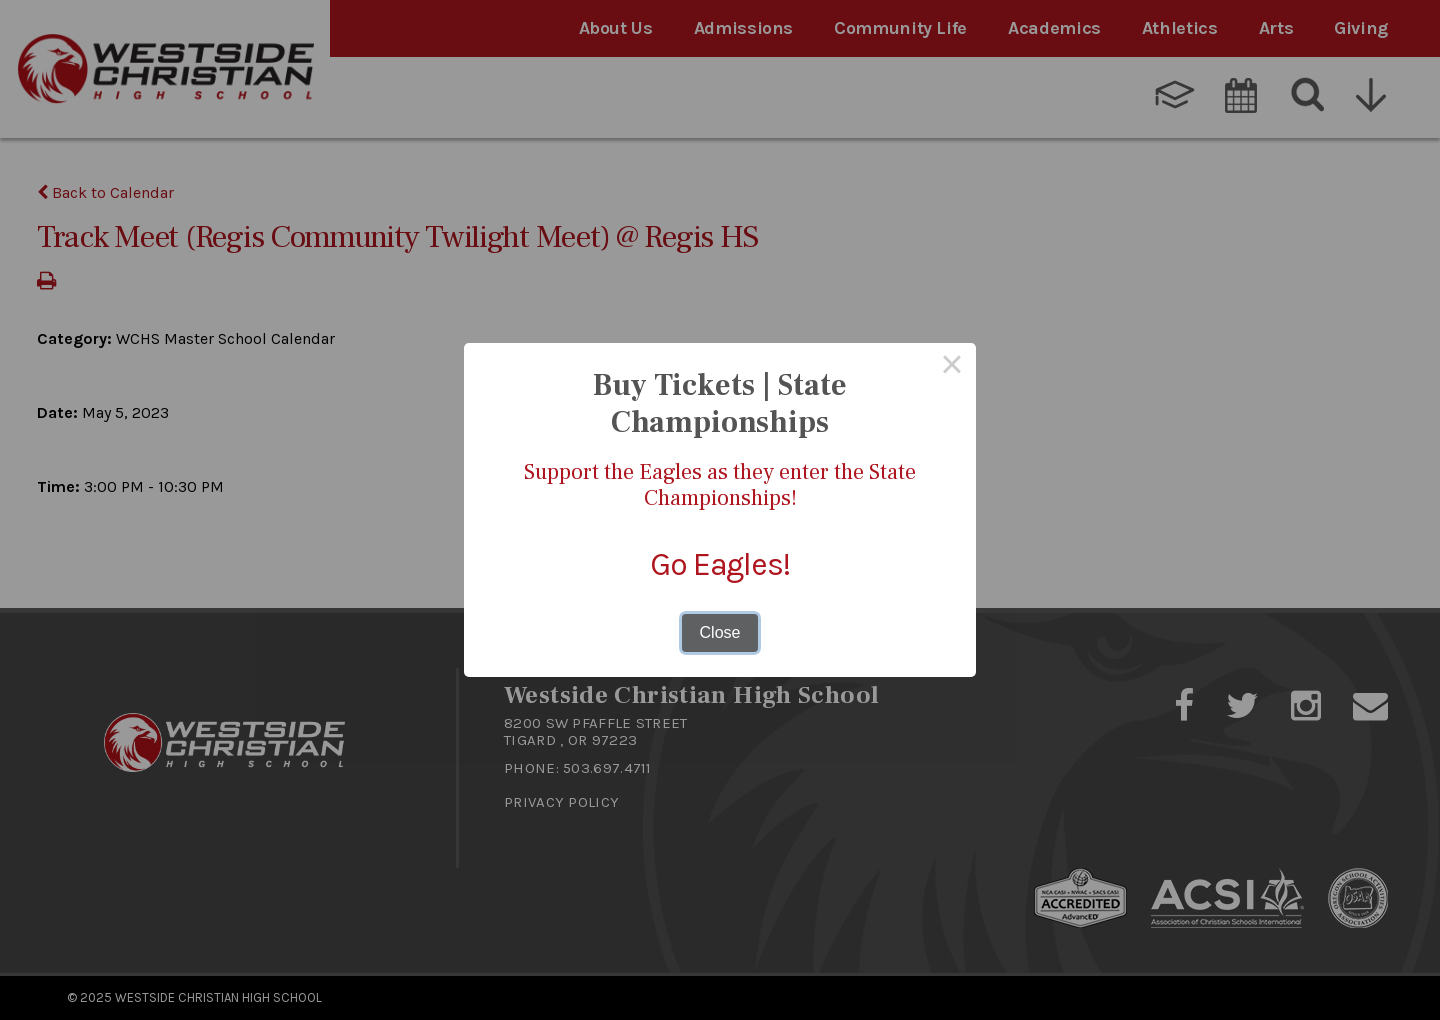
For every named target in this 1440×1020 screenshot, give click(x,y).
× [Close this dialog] (952, 367)
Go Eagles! (720, 564)
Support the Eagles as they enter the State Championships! (720, 485)
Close (720, 632)
